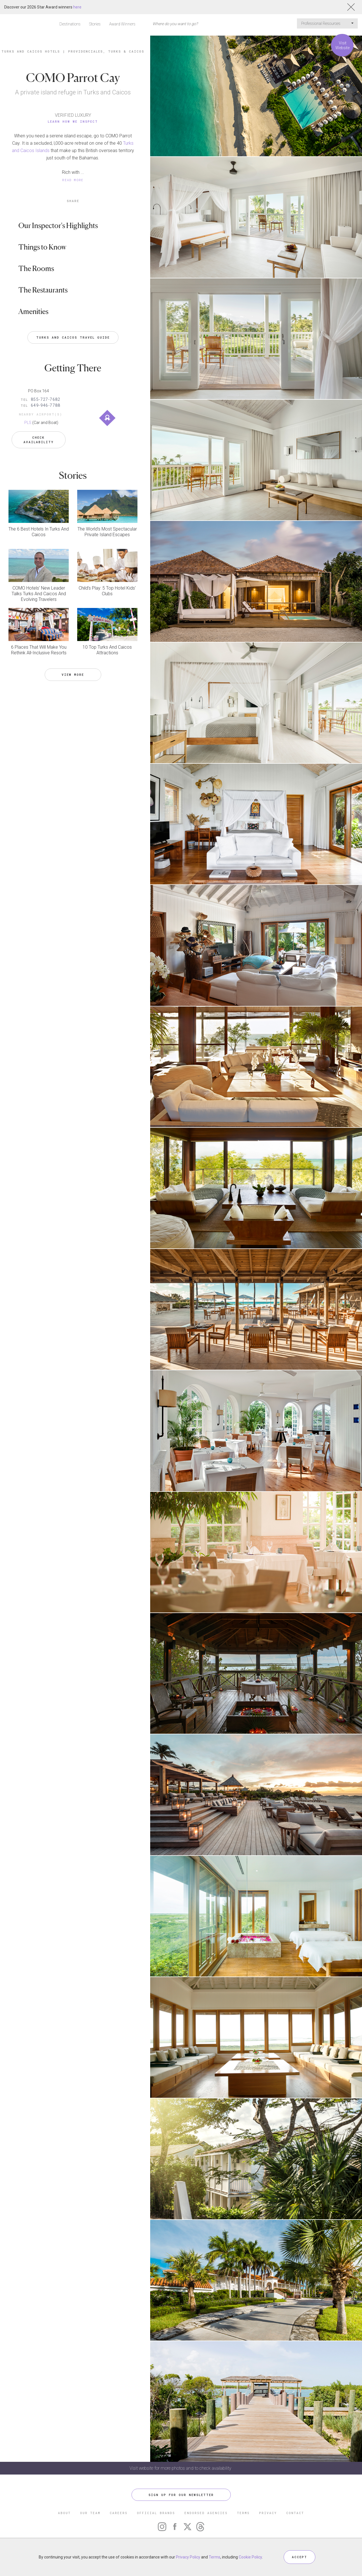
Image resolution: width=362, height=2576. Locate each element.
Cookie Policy (250, 2557)
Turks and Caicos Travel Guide (73, 337)
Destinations (70, 24)
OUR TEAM (90, 2513)
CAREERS (119, 2513)
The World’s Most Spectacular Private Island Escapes (107, 531)
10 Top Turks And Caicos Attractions (107, 649)
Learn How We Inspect (73, 121)
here (77, 7)
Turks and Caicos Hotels (30, 51)
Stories (95, 24)
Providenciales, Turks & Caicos (106, 51)
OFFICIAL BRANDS (156, 2513)
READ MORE (73, 180)
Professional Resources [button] (327, 23)
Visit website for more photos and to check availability (181, 2468)
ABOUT (64, 2513)
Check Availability (38, 439)
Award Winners (122, 24)
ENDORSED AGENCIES (206, 2513)
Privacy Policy (188, 2557)
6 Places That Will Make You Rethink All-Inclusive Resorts (38, 649)
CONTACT (295, 2513)
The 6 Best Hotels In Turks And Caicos (38, 531)
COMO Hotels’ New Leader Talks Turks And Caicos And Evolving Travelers (39, 593)
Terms (214, 2557)
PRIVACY (268, 2513)
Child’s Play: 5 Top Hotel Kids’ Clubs (107, 590)
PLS (27, 422)
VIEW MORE (73, 674)
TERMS (243, 2513)
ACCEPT (299, 2557)
